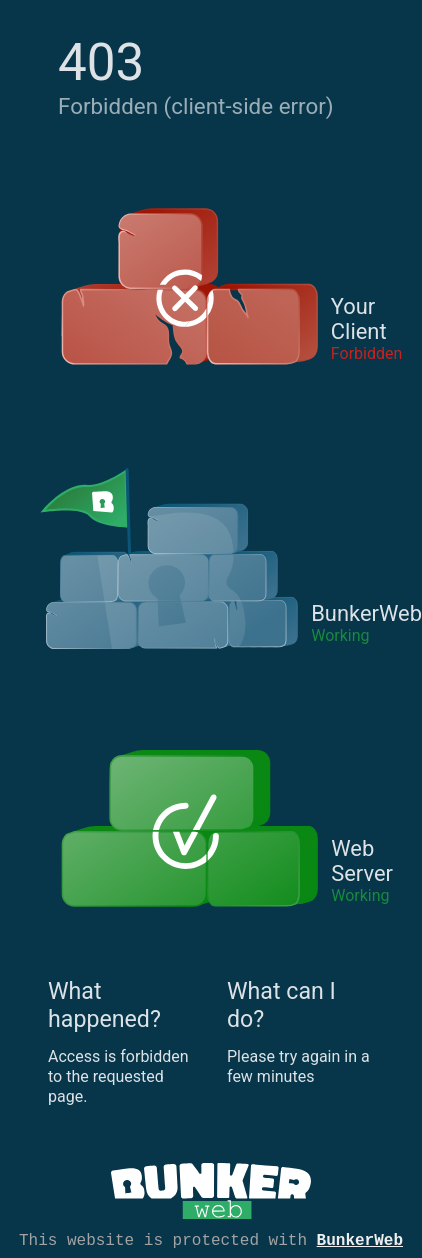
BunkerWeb (360, 1239)
